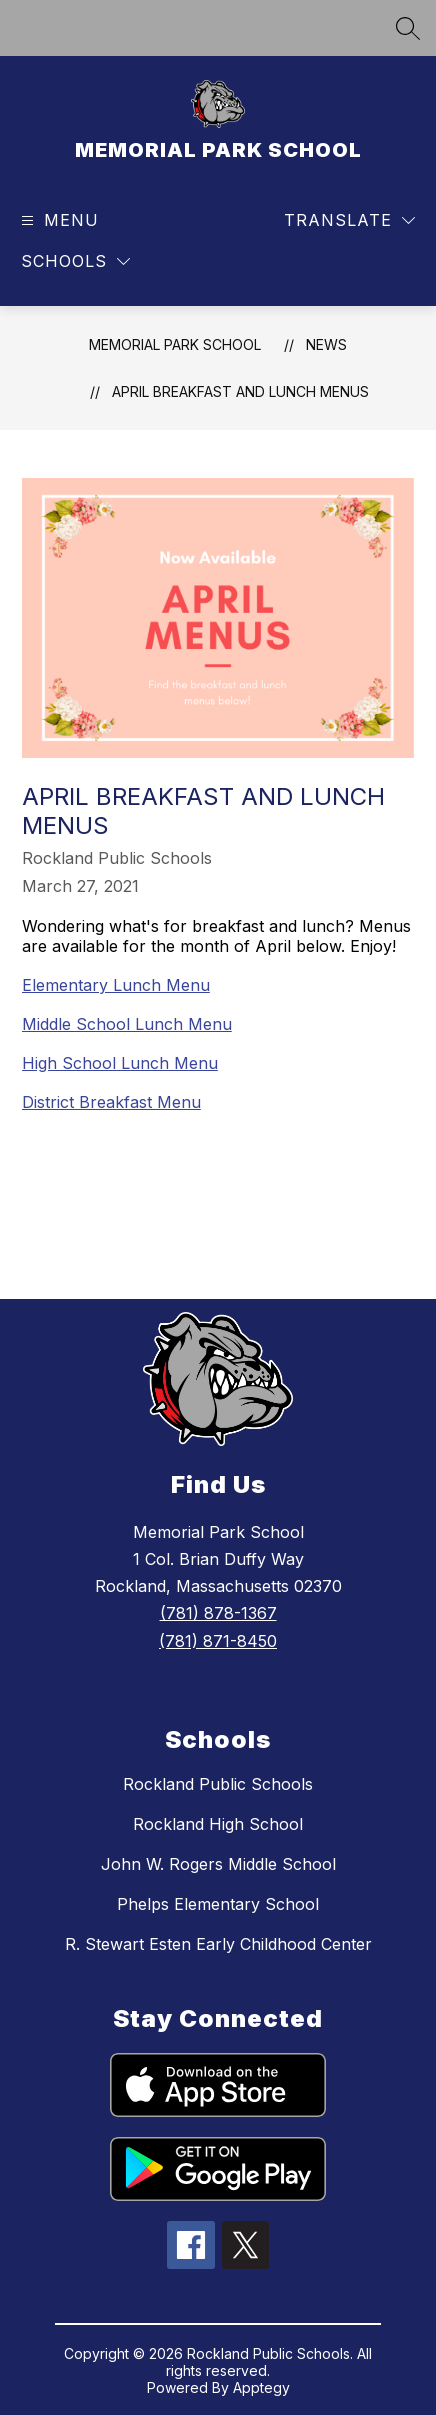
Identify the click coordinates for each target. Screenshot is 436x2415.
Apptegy (261, 2387)
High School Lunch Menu (120, 1063)
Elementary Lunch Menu (116, 985)
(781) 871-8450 (218, 1641)
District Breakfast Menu (111, 1102)
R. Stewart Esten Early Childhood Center (218, 1944)
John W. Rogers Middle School (218, 1864)
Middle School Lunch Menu (127, 1024)
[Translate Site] (349, 220)
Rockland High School (218, 1824)
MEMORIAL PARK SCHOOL (175, 344)
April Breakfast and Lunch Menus (240, 391)
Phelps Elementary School (218, 1904)
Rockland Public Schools (218, 1784)
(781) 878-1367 (218, 1613)
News (326, 344)
